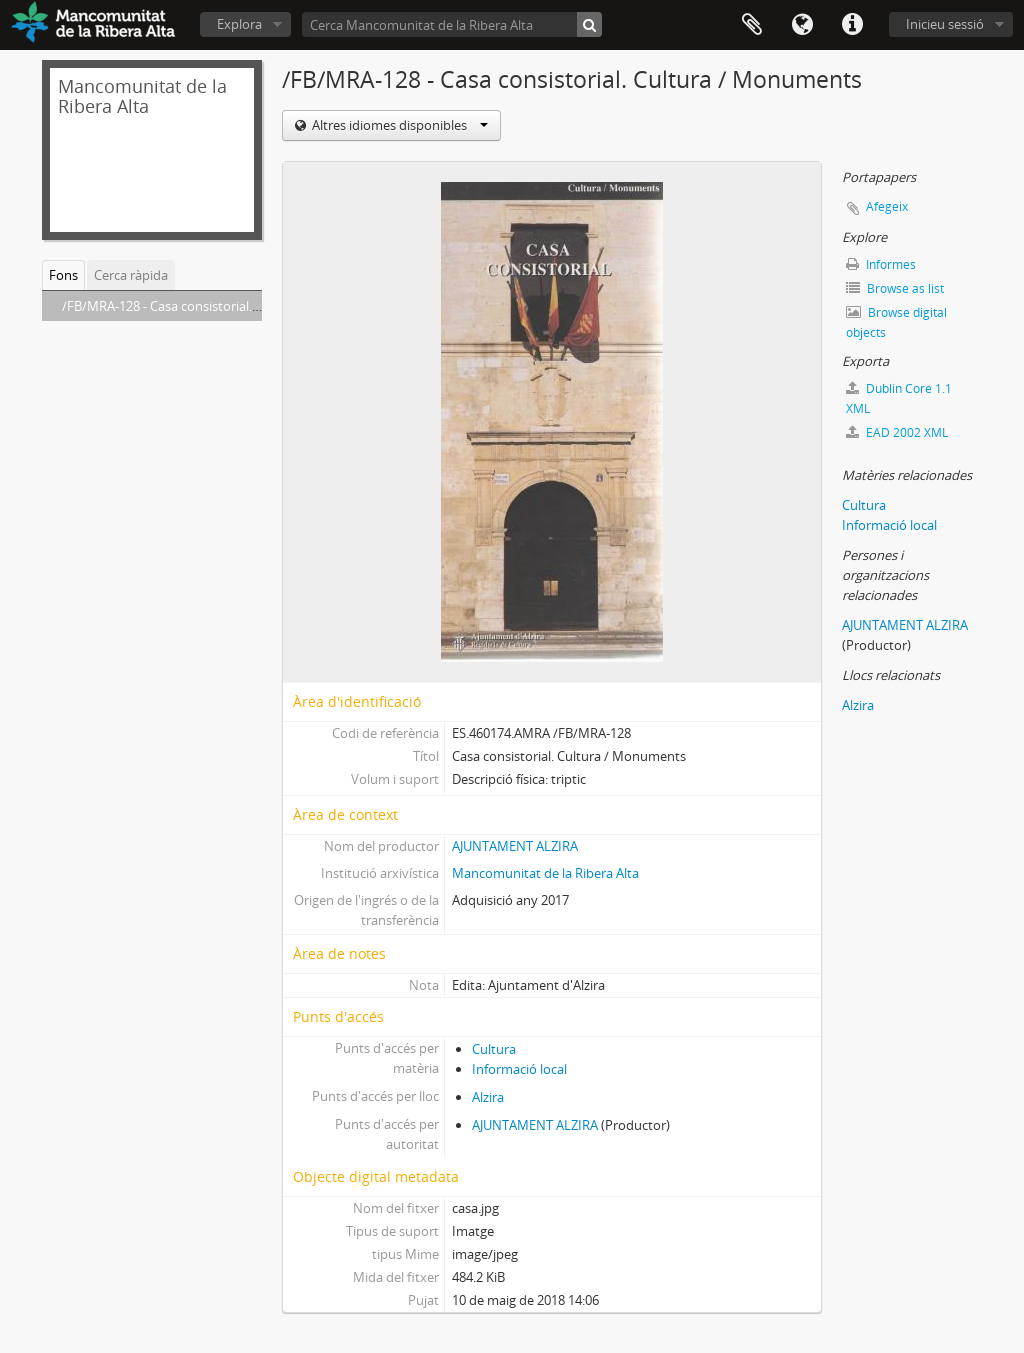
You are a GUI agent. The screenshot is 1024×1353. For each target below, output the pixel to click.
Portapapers (752, 25)
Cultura (494, 1049)
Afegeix (887, 206)
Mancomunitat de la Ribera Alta (545, 873)
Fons (63, 275)
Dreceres (852, 25)
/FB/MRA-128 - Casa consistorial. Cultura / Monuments (223, 306)
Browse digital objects (896, 322)
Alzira (488, 1097)
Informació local (519, 1069)
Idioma (802, 25)
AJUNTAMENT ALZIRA (515, 846)
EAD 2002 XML (897, 432)
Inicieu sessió (945, 24)
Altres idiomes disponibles (398, 125)
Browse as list (895, 288)
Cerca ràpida (131, 275)
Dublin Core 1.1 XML (899, 398)
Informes (881, 264)
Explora (239, 24)
